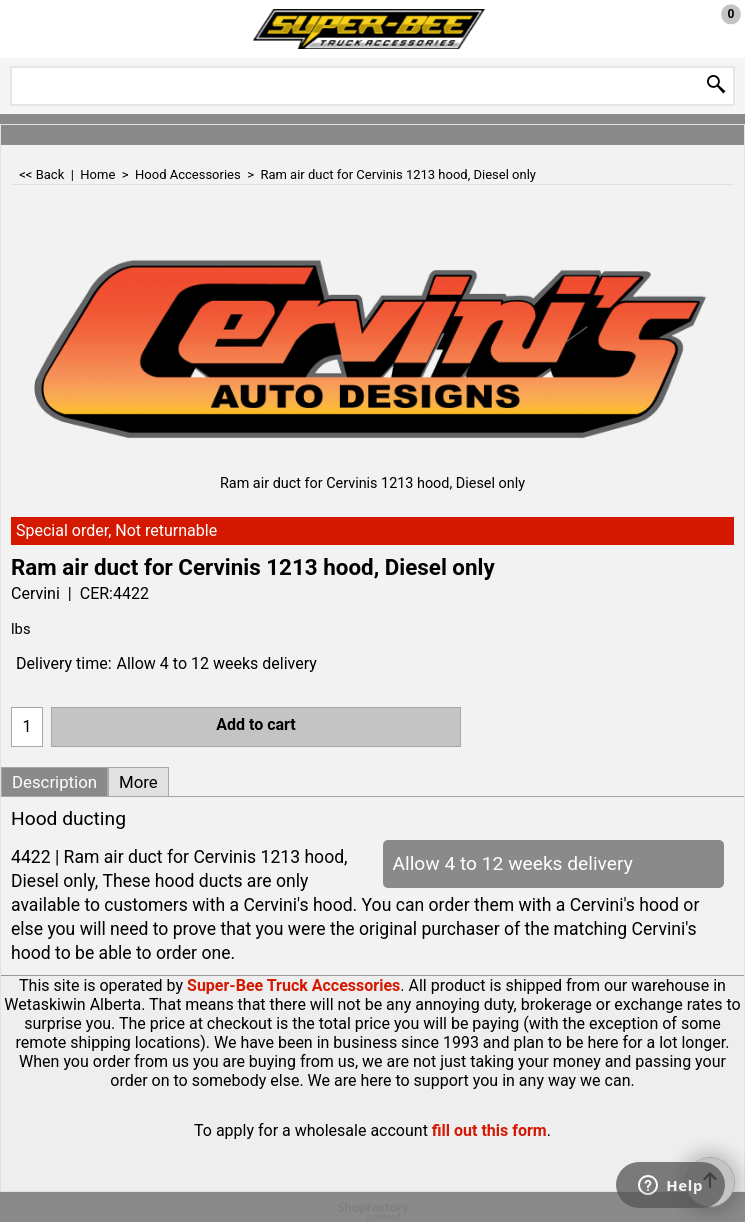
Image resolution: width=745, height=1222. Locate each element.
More (138, 782)
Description (54, 782)
